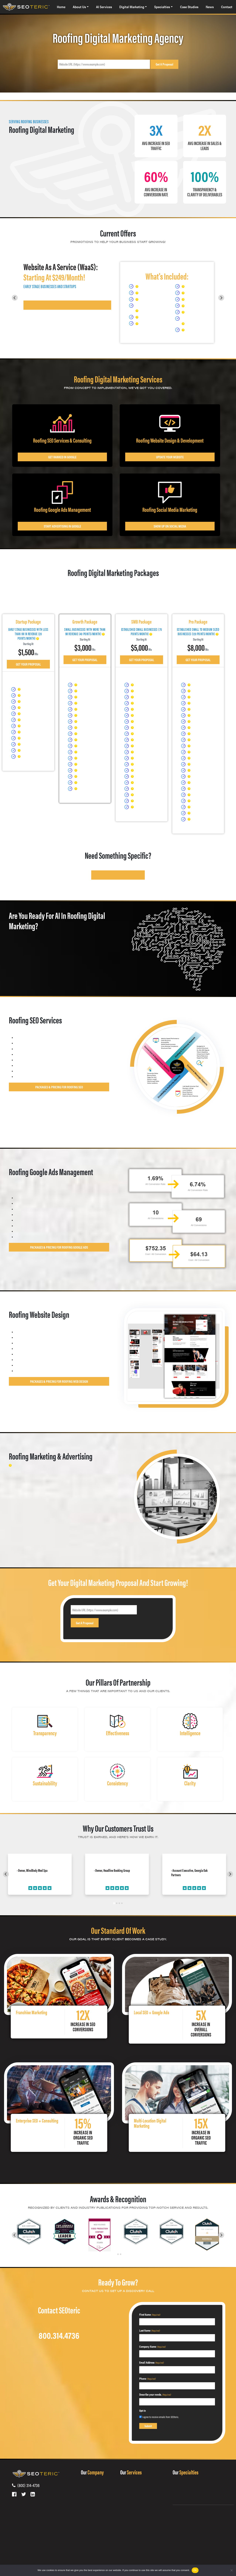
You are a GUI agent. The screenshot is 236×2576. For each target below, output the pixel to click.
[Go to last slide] (6, 1874)
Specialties (162, 6)
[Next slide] (221, 298)
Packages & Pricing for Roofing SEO (59, 1087)
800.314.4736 (59, 2335)
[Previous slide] (15, 298)
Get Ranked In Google (62, 457)
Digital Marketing (131, 6)
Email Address (151, 2362)
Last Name (149, 2330)
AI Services (104, 6)
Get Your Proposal (67, 305)
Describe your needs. (155, 2394)
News (210, 6)
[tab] (118, 346)
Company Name (152, 2346)
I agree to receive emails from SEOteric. (160, 2417)
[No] (231, 2570)
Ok (195, 2570)
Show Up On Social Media (170, 526)
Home (61, 6)
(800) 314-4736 (28, 2485)
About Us (79, 6)
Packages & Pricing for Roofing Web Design (59, 1381)
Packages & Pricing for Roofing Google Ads (59, 1247)
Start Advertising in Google (62, 526)
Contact (226, 6)
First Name (149, 2314)
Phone (147, 2378)
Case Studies (189, 6)
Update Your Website (170, 457)
